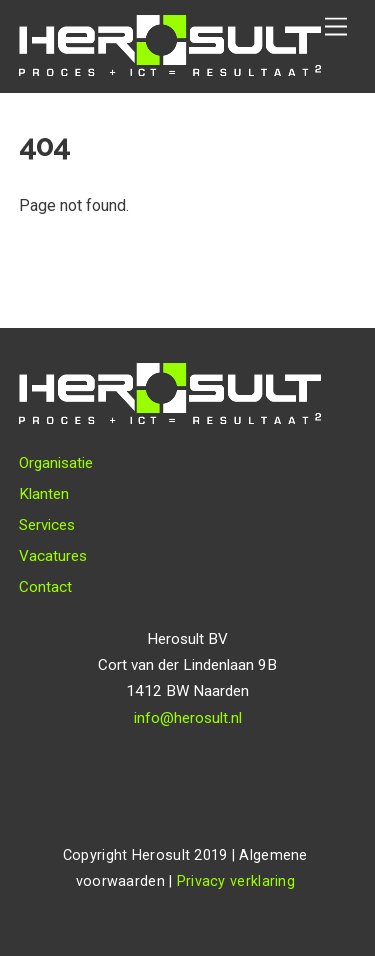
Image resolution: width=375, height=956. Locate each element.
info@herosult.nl (188, 718)
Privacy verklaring (236, 881)
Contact (45, 587)
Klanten (44, 494)
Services (47, 525)
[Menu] (336, 27)
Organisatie (56, 463)
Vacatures (53, 556)
